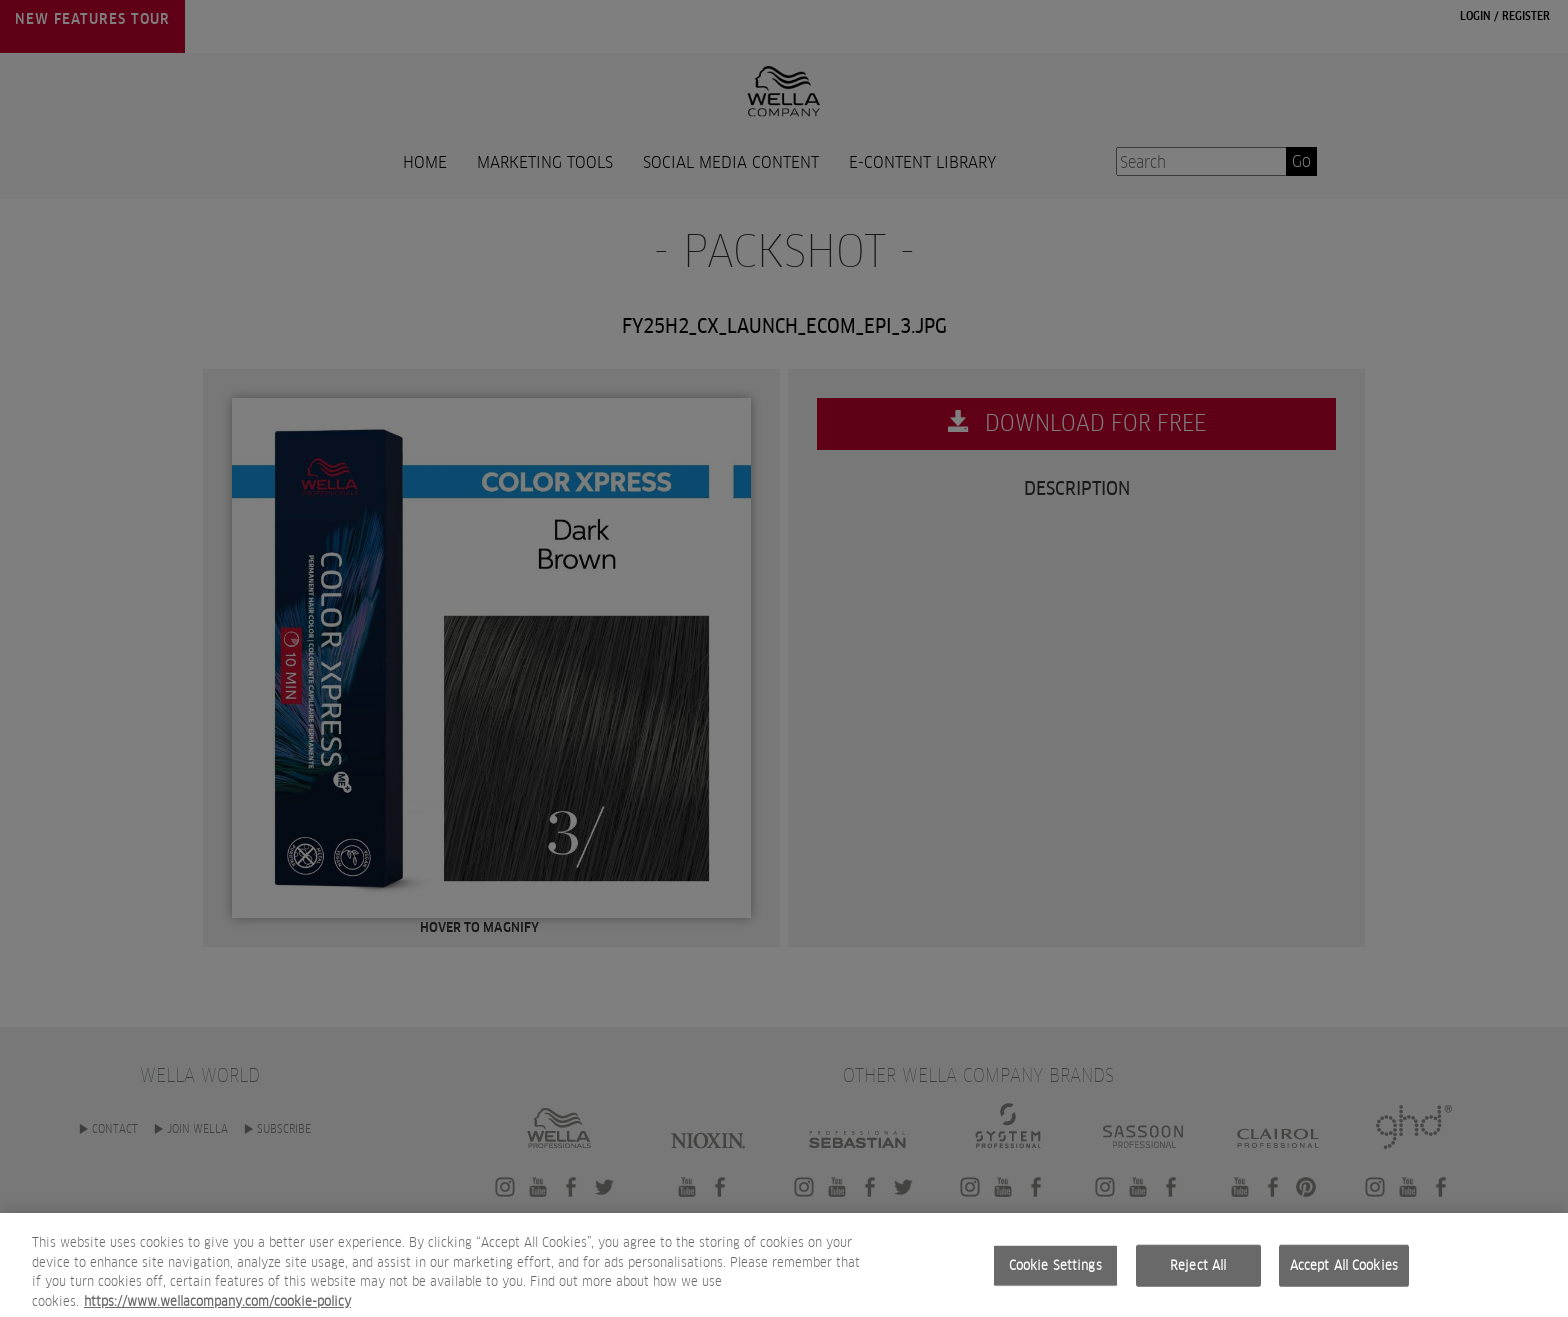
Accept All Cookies (1344, 1273)
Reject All (1198, 1273)
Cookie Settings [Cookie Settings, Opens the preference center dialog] (1055, 1273)
